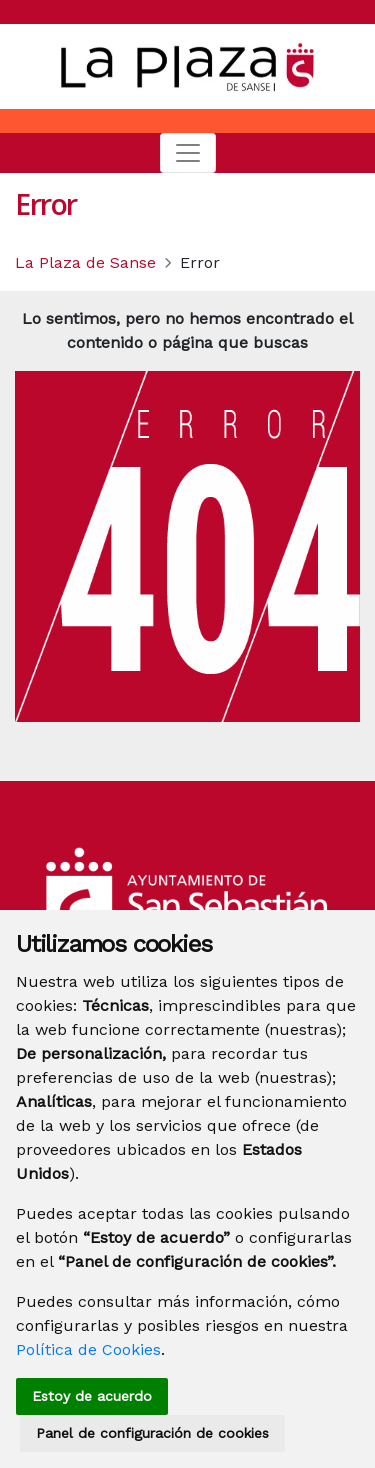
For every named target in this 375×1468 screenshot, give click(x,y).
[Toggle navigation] (188, 153)
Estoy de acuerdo (92, 1396)
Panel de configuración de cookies (152, 1433)
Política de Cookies (88, 1349)
